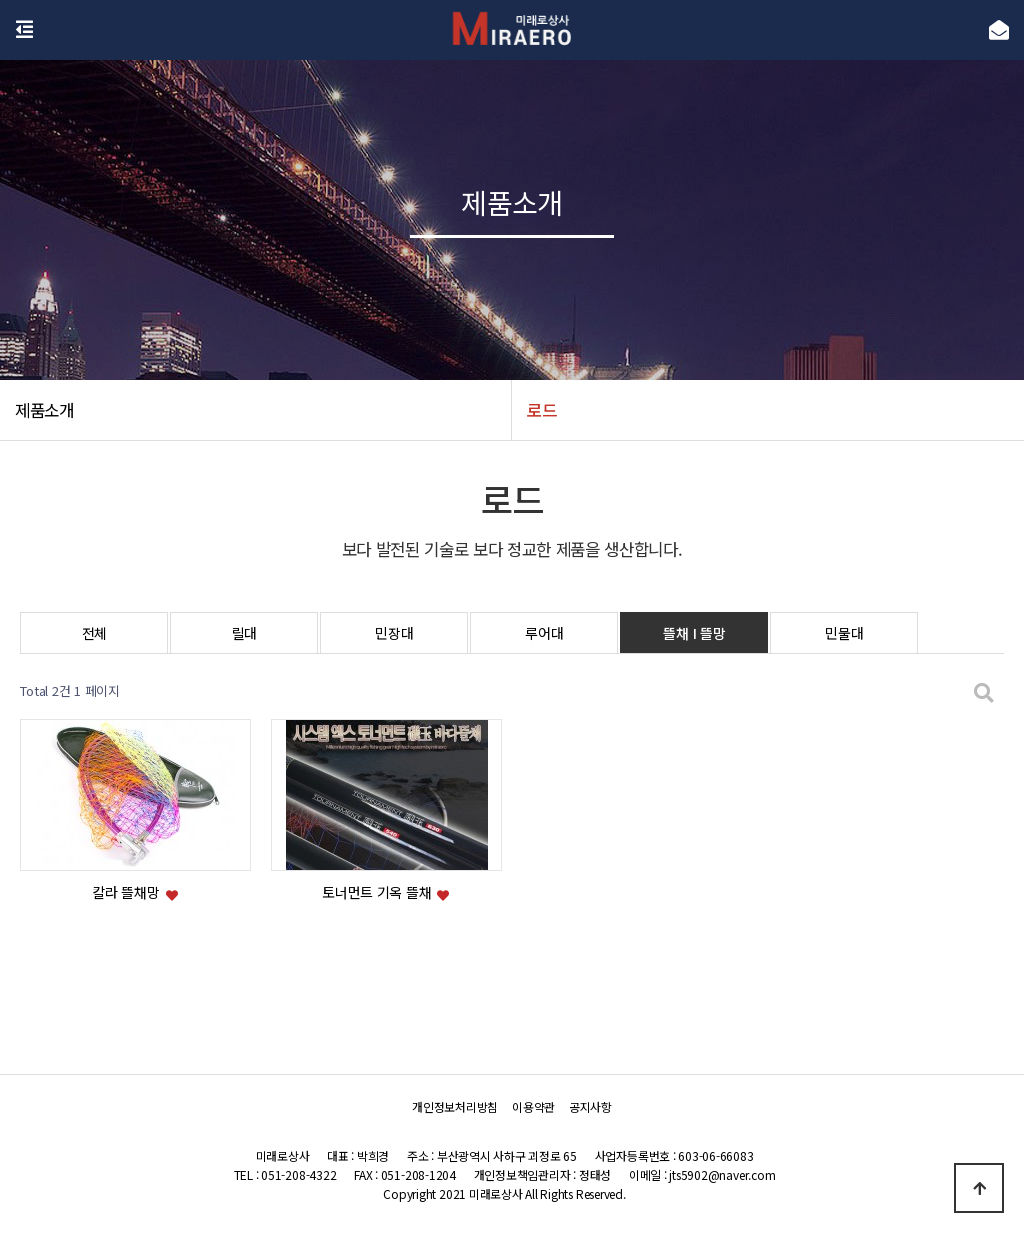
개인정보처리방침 (455, 1106)
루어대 (544, 633)
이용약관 (533, 1106)
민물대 (844, 633)
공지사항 (590, 1106)
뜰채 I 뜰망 (694, 633)
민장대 (394, 633)
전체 (94, 633)
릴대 (244, 633)
